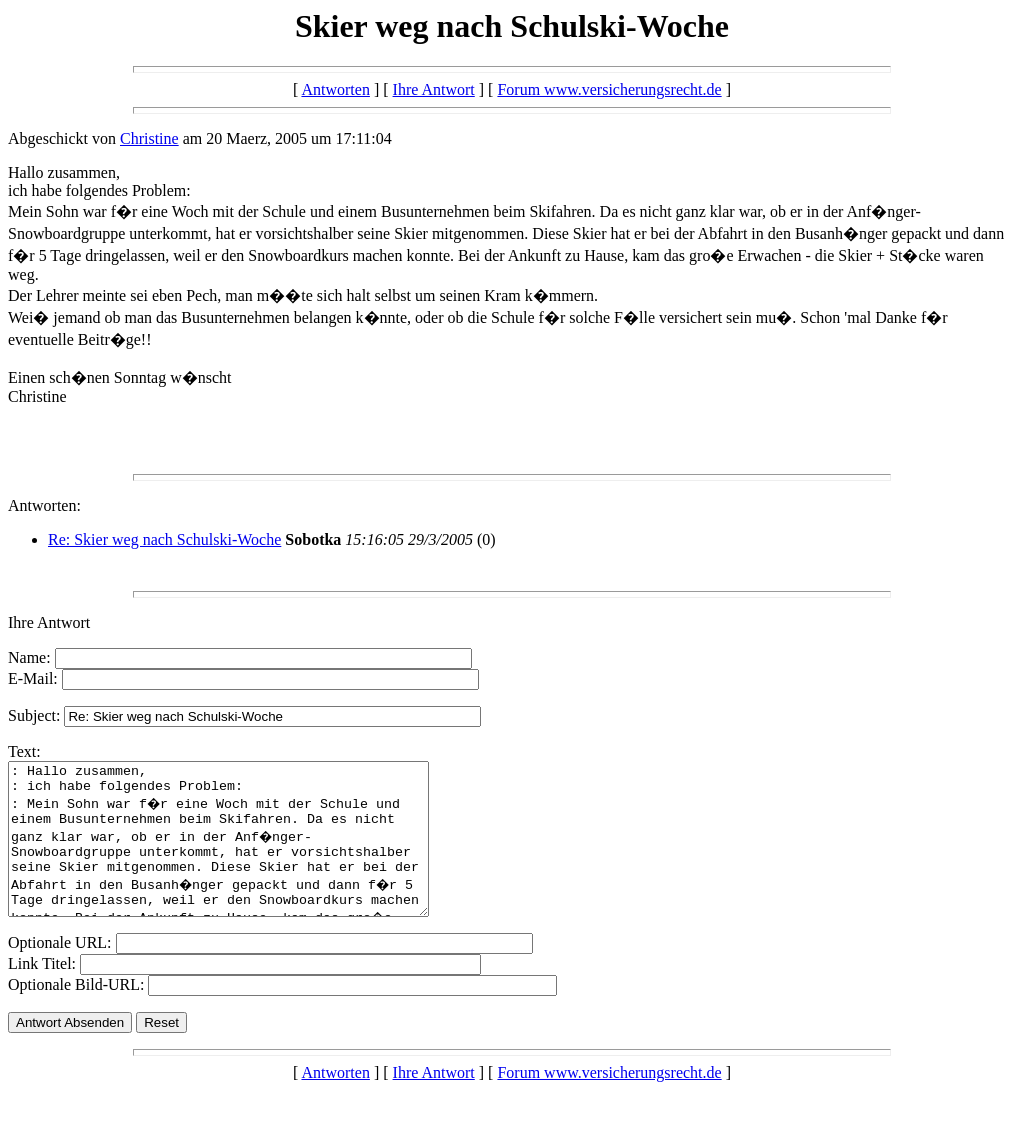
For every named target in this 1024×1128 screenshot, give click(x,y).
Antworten (335, 89)
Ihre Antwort (434, 89)
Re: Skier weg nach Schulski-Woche (164, 539)
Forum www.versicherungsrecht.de (609, 89)
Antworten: (44, 505)
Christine (149, 138)
